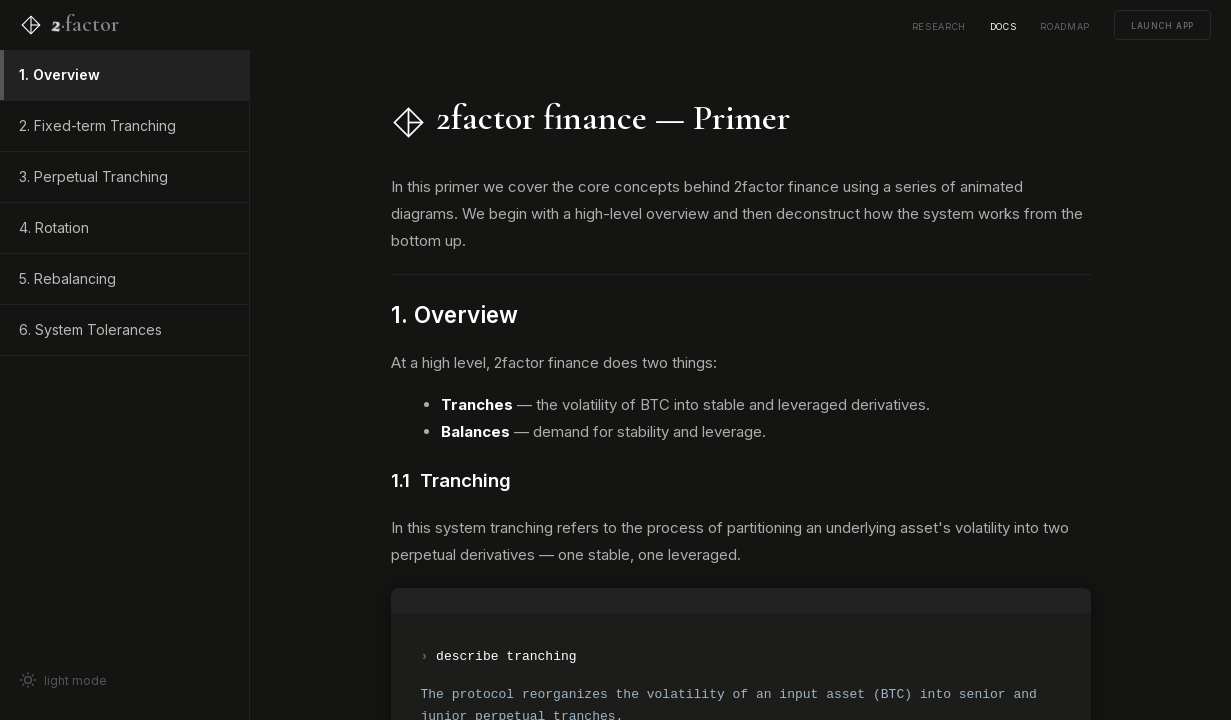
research (939, 25)
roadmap (1065, 25)
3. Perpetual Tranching (93, 176)
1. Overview (59, 74)
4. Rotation (54, 227)
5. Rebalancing (67, 278)
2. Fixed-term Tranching (97, 125)
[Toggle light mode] (124, 680)
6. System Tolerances (90, 329)
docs (1003, 25)
